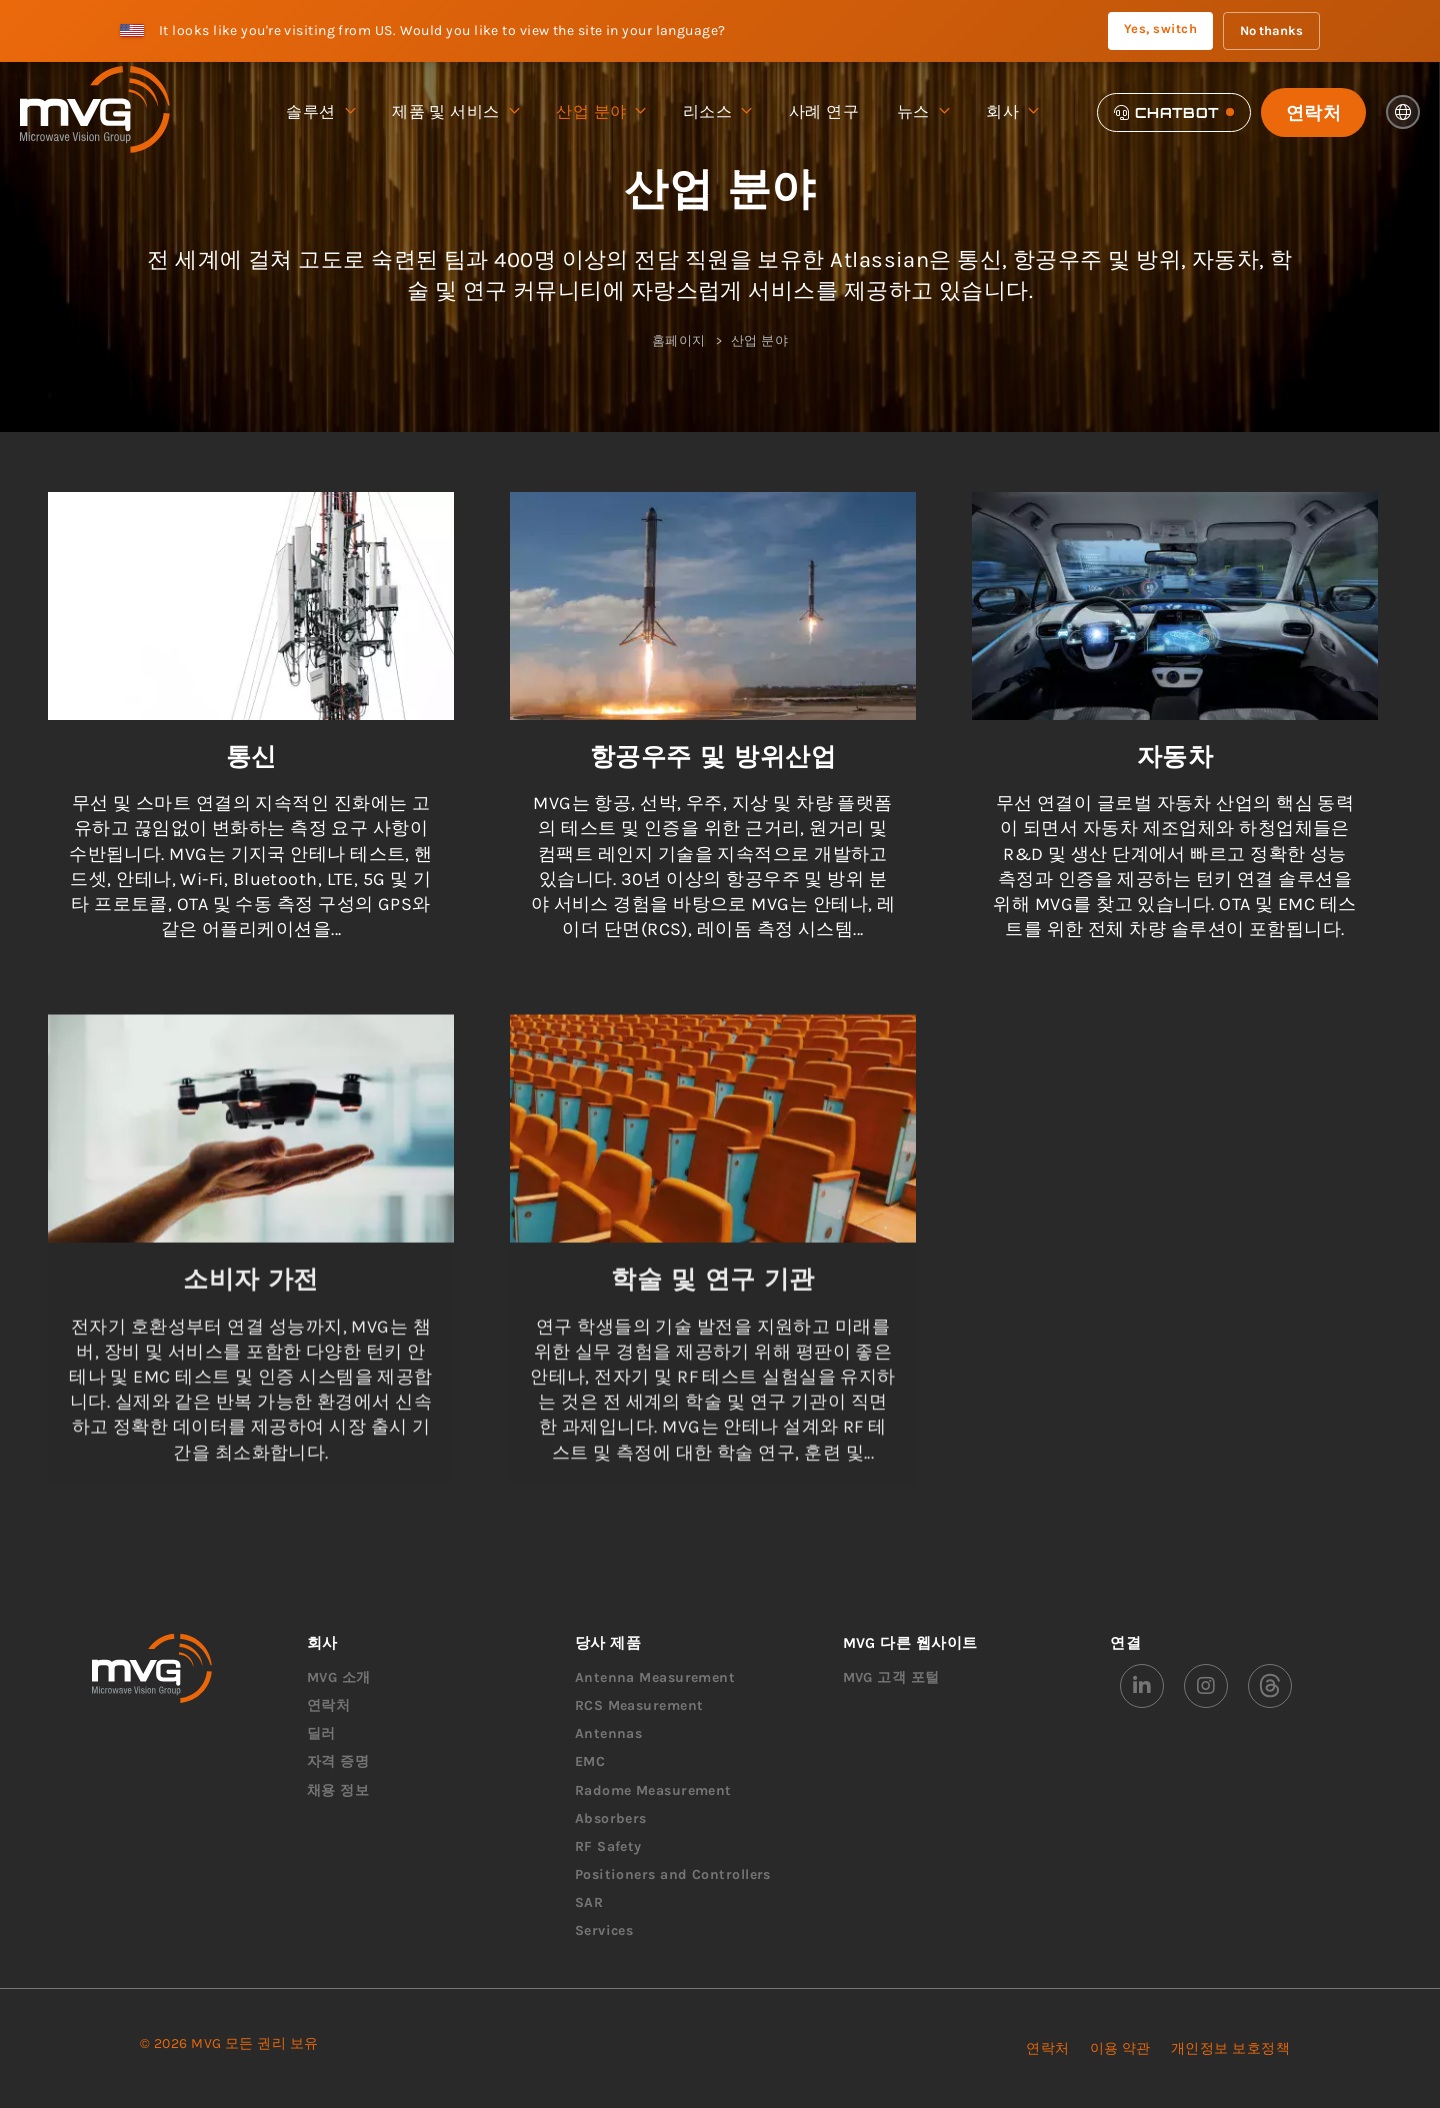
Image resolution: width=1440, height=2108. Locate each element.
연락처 (1313, 112)
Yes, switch (1160, 28)
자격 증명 (338, 1761)
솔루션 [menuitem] (320, 112)
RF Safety (608, 1846)
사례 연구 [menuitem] (824, 111)
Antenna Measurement (655, 1677)
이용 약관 (1120, 2048)
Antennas (609, 1733)
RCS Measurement (639, 1705)
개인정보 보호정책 (1230, 2048)
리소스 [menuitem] (717, 112)
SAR (589, 1902)
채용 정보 (338, 1790)
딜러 (321, 1733)
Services (604, 1930)
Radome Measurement (653, 1790)
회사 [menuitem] (1011, 112)
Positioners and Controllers (673, 1874)
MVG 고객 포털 (891, 1677)
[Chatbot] (1174, 112)
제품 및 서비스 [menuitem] (455, 112)
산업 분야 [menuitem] (600, 112)
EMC (590, 1761)
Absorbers (611, 1818)
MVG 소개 (339, 1677)
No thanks (1271, 30)
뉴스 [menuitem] (922, 112)
